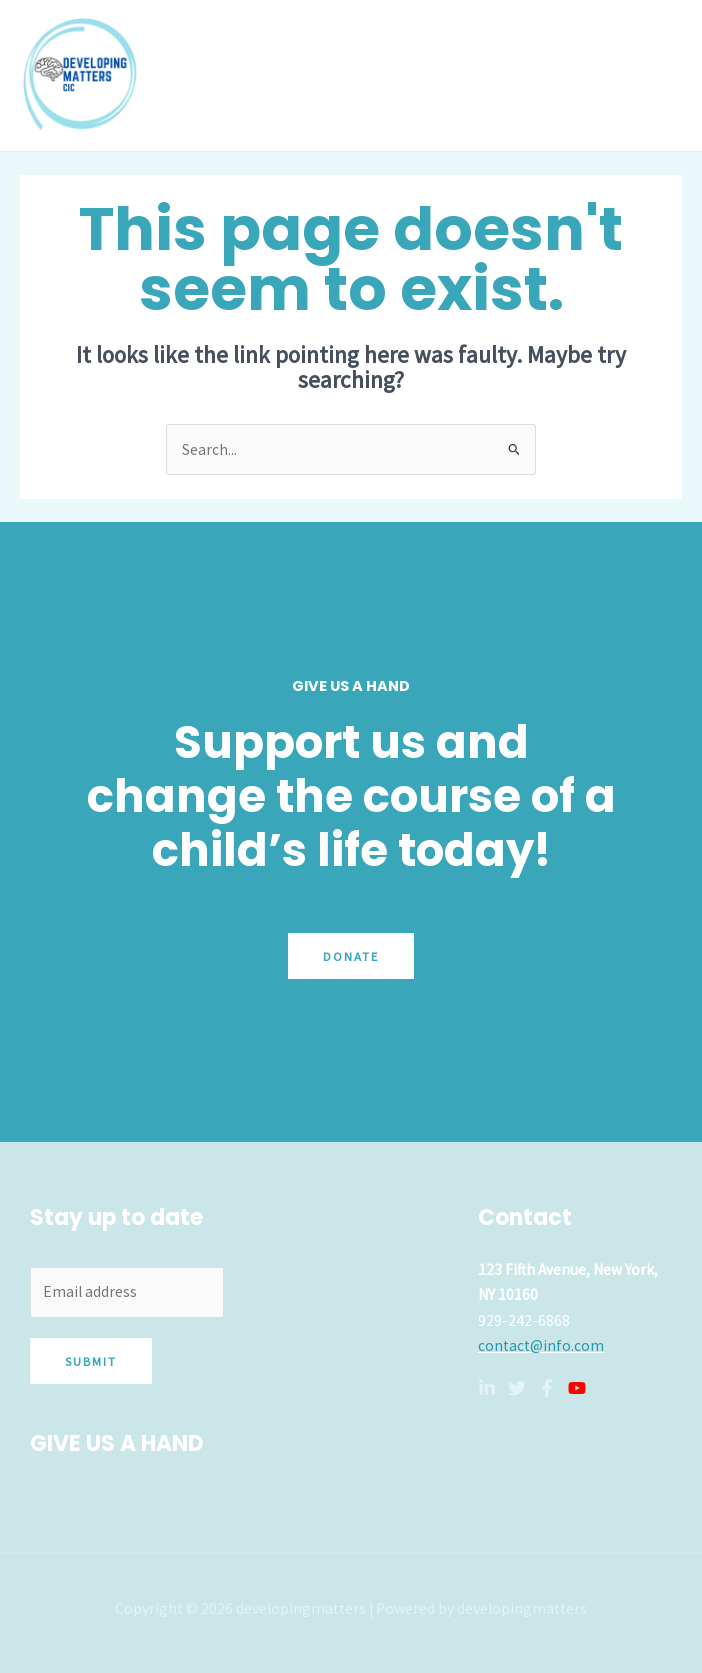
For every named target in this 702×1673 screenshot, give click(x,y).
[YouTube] (577, 1388)
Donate (351, 956)
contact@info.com (541, 1345)
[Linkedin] (487, 1388)
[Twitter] (517, 1388)
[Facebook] (547, 1388)
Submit (91, 1361)
